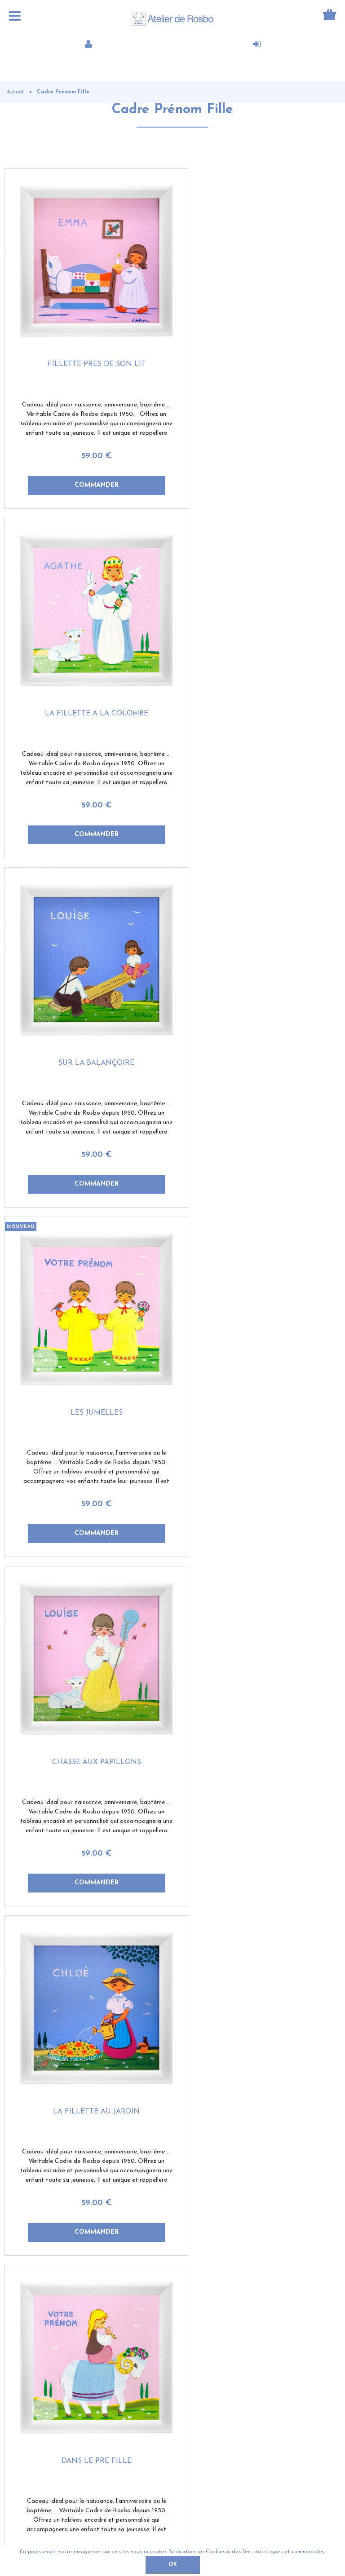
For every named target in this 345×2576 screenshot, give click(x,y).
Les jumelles (256, 682)
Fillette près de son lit (88, 348)
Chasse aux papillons (88, 1015)
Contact (86, 2533)
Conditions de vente (148, 2533)
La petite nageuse (256, 1349)
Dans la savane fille (256, 1682)
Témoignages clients (40, 2348)
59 (88, 440)
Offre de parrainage (38, 2369)
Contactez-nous (114, 2348)
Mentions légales (317, 2533)
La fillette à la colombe (256, 348)
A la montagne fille (88, 1682)
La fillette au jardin (256, 1015)
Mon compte (109, 2327)
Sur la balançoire (89, 682)
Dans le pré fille (88, 1349)
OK (172, 2564)
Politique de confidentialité (235, 2533)
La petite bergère (88, 2016)
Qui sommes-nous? (38, 2327)
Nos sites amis (112, 2369)
